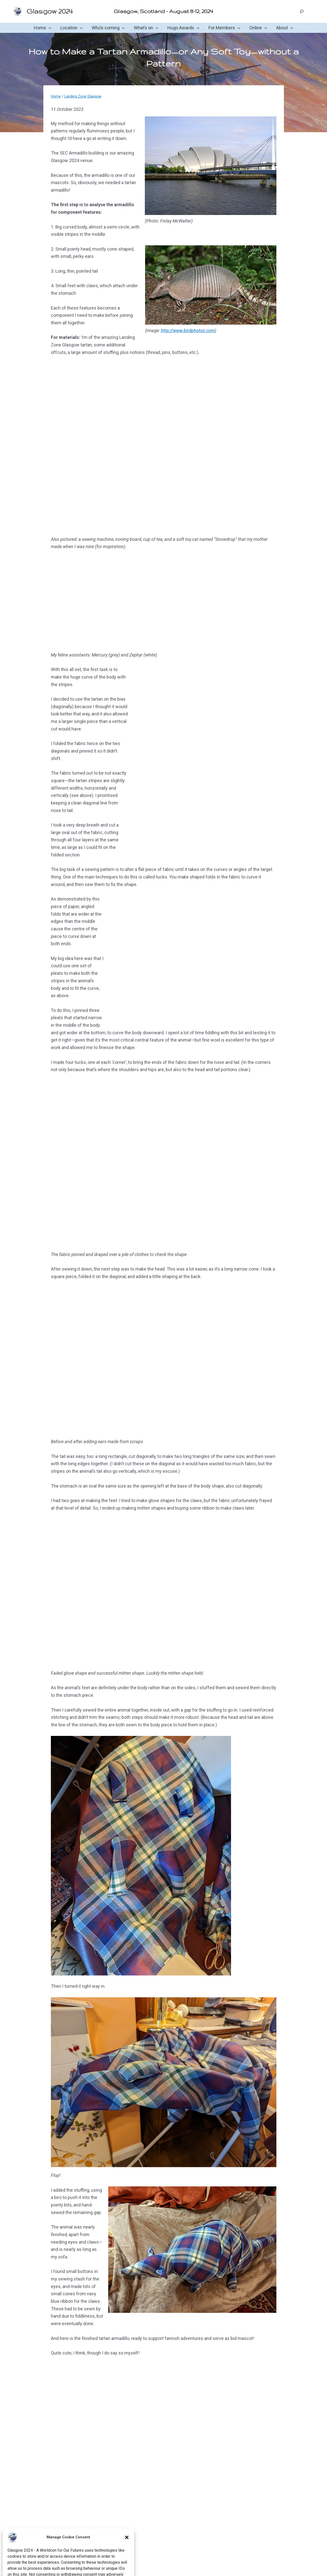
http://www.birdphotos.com (188, 330)
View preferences (110, 2554)
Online (258, 28)
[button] (126, 2483)
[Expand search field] (301, 11)
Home (43, 28)
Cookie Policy (53, 2565)
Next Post (300, 2556)
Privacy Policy (80, 2565)
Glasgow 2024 (50, 11)
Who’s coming (108, 28)
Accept (27, 2554)
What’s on (146, 28)
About (284, 28)
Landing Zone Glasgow (82, 96)
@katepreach (181, 2470)
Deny (68, 2554)
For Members (224, 28)
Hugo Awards (183, 28)
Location (72, 28)
